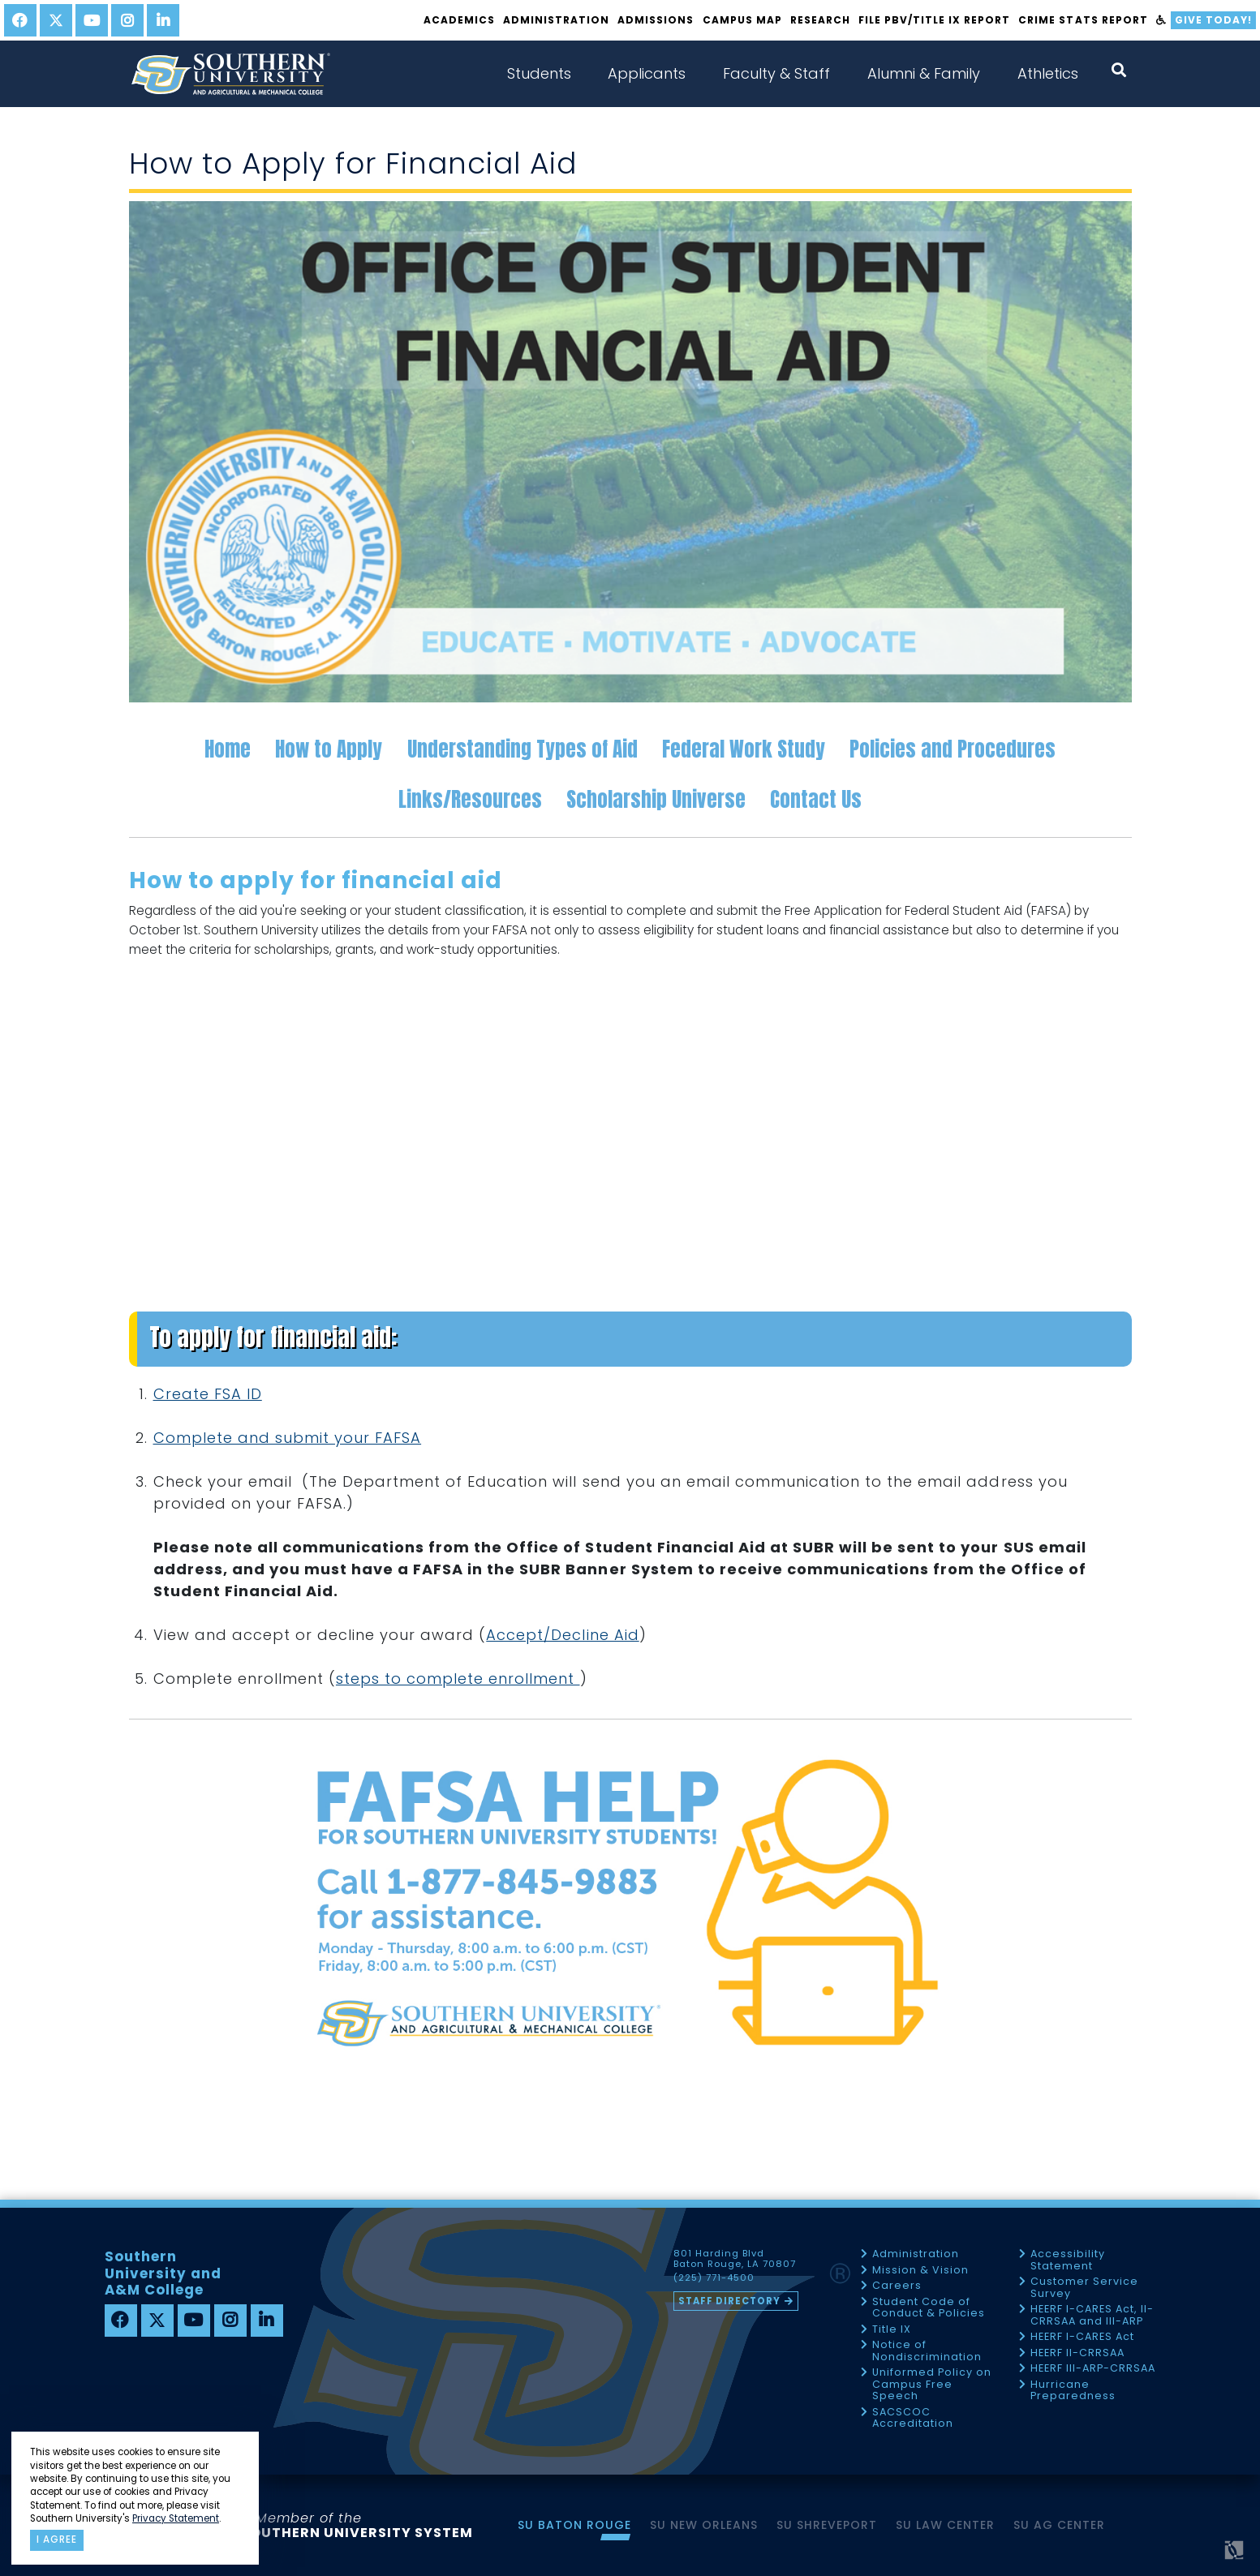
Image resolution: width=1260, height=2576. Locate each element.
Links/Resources (470, 799)
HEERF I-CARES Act (1082, 2337)
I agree (57, 2539)
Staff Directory (729, 2301)
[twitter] (56, 20)
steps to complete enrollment (458, 1678)
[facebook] (20, 20)
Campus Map (742, 20)
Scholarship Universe (656, 799)
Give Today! (1213, 20)
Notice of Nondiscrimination (927, 2351)
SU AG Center (1059, 2525)
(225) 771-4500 (714, 2278)
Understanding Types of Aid (522, 749)
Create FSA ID (207, 1394)
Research (820, 20)
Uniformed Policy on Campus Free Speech (931, 2384)
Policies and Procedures (952, 749)
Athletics (1047, 73)
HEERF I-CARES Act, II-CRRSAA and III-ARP (1092, 2315)
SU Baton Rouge (574, 2525)
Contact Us (816, 799)
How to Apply (328, 749)
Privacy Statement (175, 2518)
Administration (556, 20)
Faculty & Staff (776, 73)
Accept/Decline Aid (562, 1635)
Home (227, 749)
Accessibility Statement (1067, 2260)
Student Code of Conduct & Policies (928, 2308)
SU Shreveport (826, 2525)
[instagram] (127, 20)
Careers (897, 2286)
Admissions (655, 20)
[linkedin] (163, 20)
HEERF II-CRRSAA (1077, 2353)
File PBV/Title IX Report (934, 20)
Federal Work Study (743, 749)
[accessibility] (1161, 20)
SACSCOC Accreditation (912, 2418)
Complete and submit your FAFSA (287, 1438)
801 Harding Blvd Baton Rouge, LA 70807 (734, 2258)
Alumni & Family (923, 73)
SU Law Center (945, 2525)
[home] (230, 74)
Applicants (647, 73)
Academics (459, 20)
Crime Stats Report (1082, 20)
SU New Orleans (704, 2525)
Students (539, 73)
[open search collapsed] (1119, 70)
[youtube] (91, 20)
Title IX (891, 2330)
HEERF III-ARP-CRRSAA (1092, 2369)
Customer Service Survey (1084, 2287)
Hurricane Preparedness (1073, 2390)
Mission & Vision (920, 2271)
